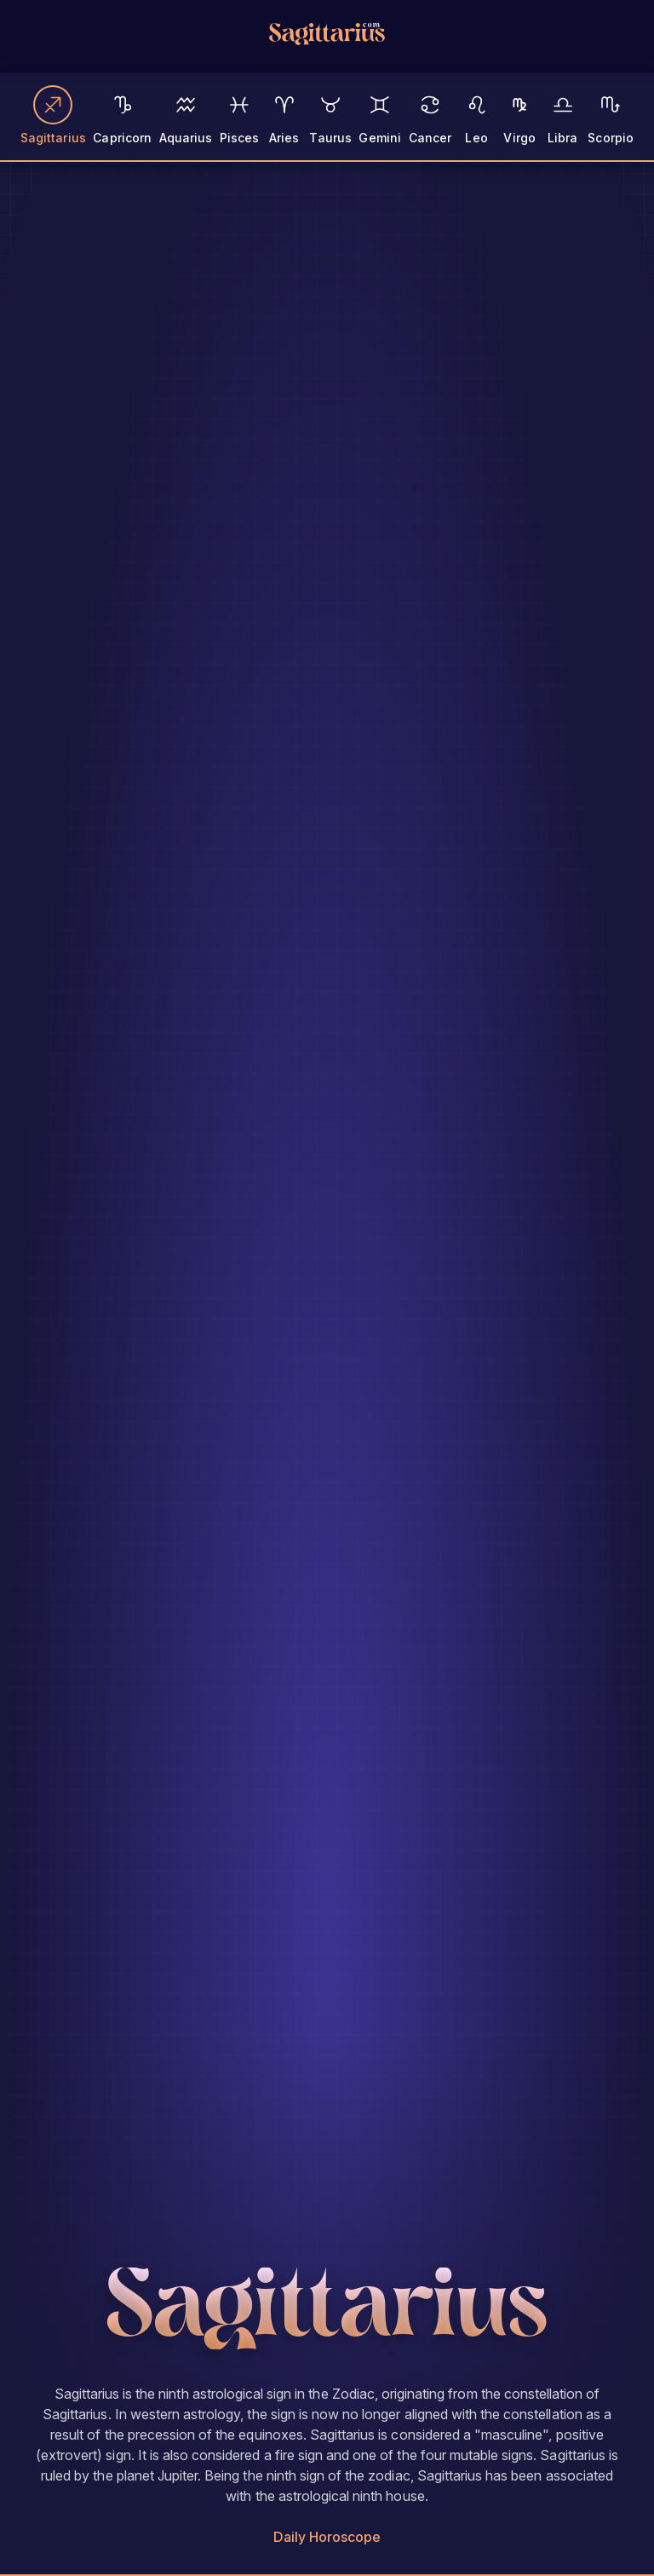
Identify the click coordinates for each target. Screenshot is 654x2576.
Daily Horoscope (327, 2536)
